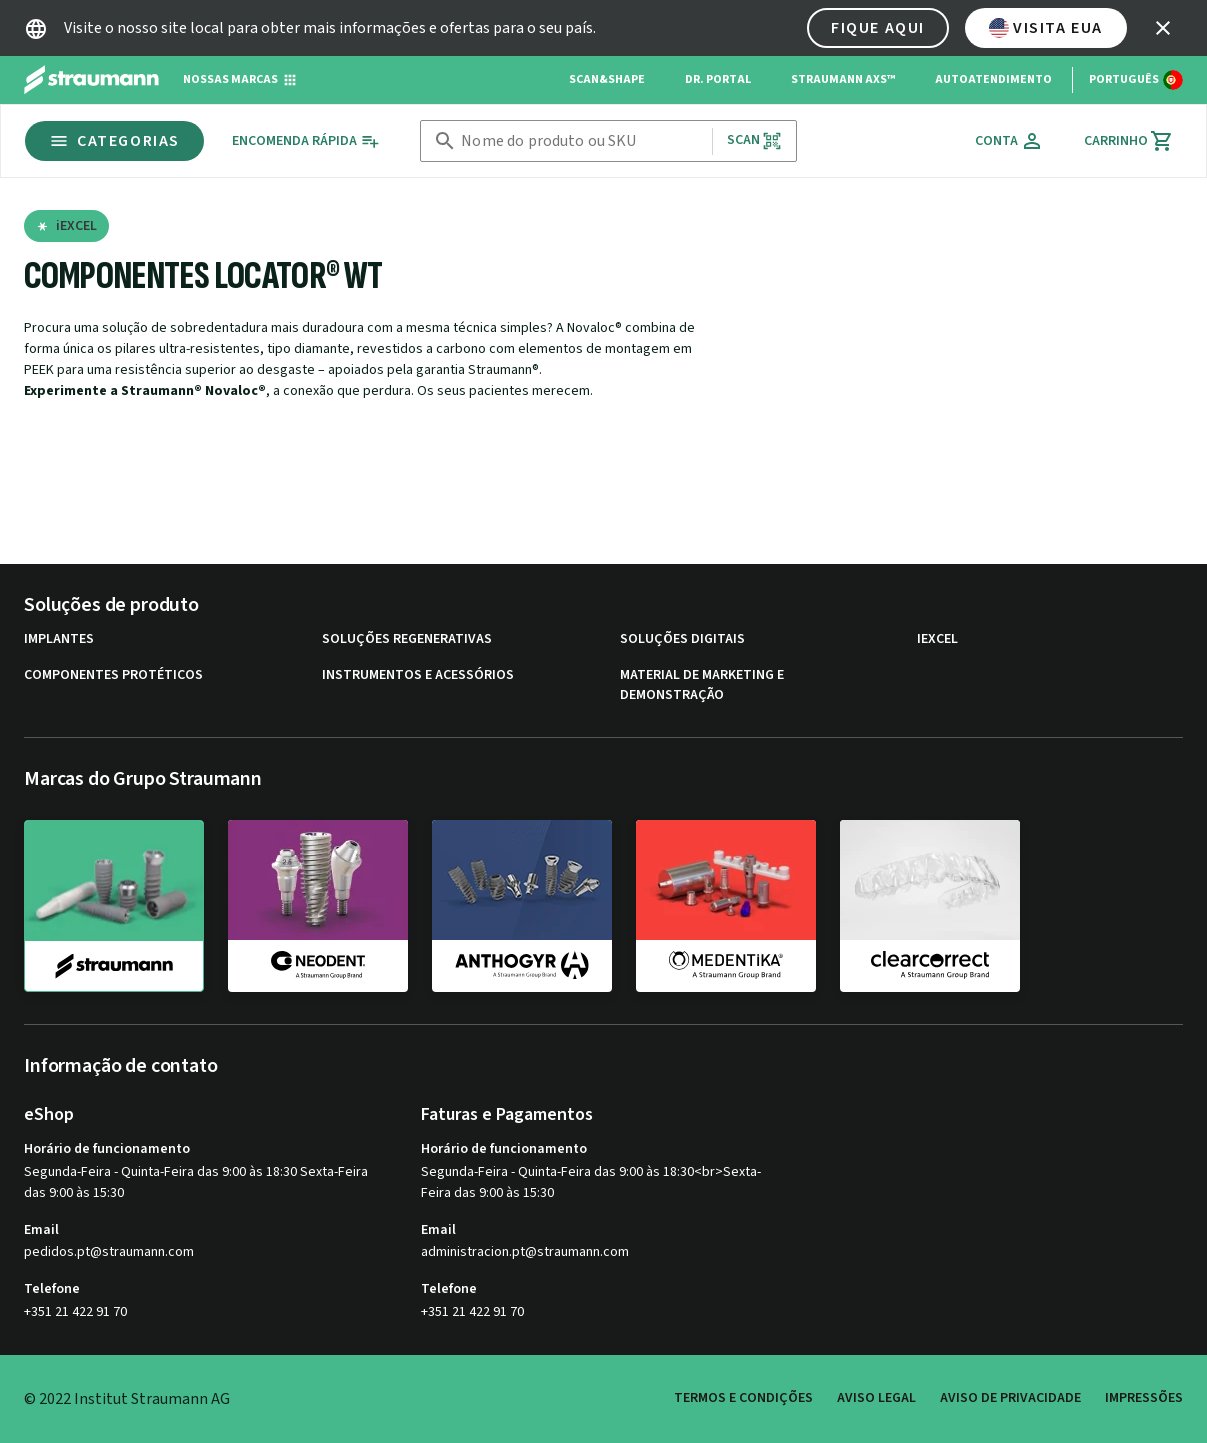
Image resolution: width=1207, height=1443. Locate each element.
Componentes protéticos (113, 675)
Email (41, 1230)
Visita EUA (1046, 28)
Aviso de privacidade (1010, 1398)
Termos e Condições (743, 1398)
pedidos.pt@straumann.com (109, 1252)
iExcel (937, 639)
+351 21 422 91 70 (75, 1312)
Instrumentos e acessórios (418, 675)
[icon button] (1163, 28)
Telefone (52, 1289)
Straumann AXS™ (843, 79)
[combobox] (582, 141)
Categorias (114, 141)
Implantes (59, 639)
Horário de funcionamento (107, 1149)
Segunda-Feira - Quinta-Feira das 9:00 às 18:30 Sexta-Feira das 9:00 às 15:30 (196, 1182)
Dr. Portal (718, 79)
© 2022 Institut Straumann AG (127, 1399)
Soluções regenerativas (407, 639)
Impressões (1144, 1398)
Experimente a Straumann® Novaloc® (145, 391)
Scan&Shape (607, 79)
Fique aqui (878, 28)
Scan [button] (755, 140)
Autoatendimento (993, 79)
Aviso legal (876, 1398)
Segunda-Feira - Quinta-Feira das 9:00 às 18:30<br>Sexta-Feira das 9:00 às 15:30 (591, 1182)
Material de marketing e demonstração (702, 685)
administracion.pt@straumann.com (525, 1252)
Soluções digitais (682, 639)
